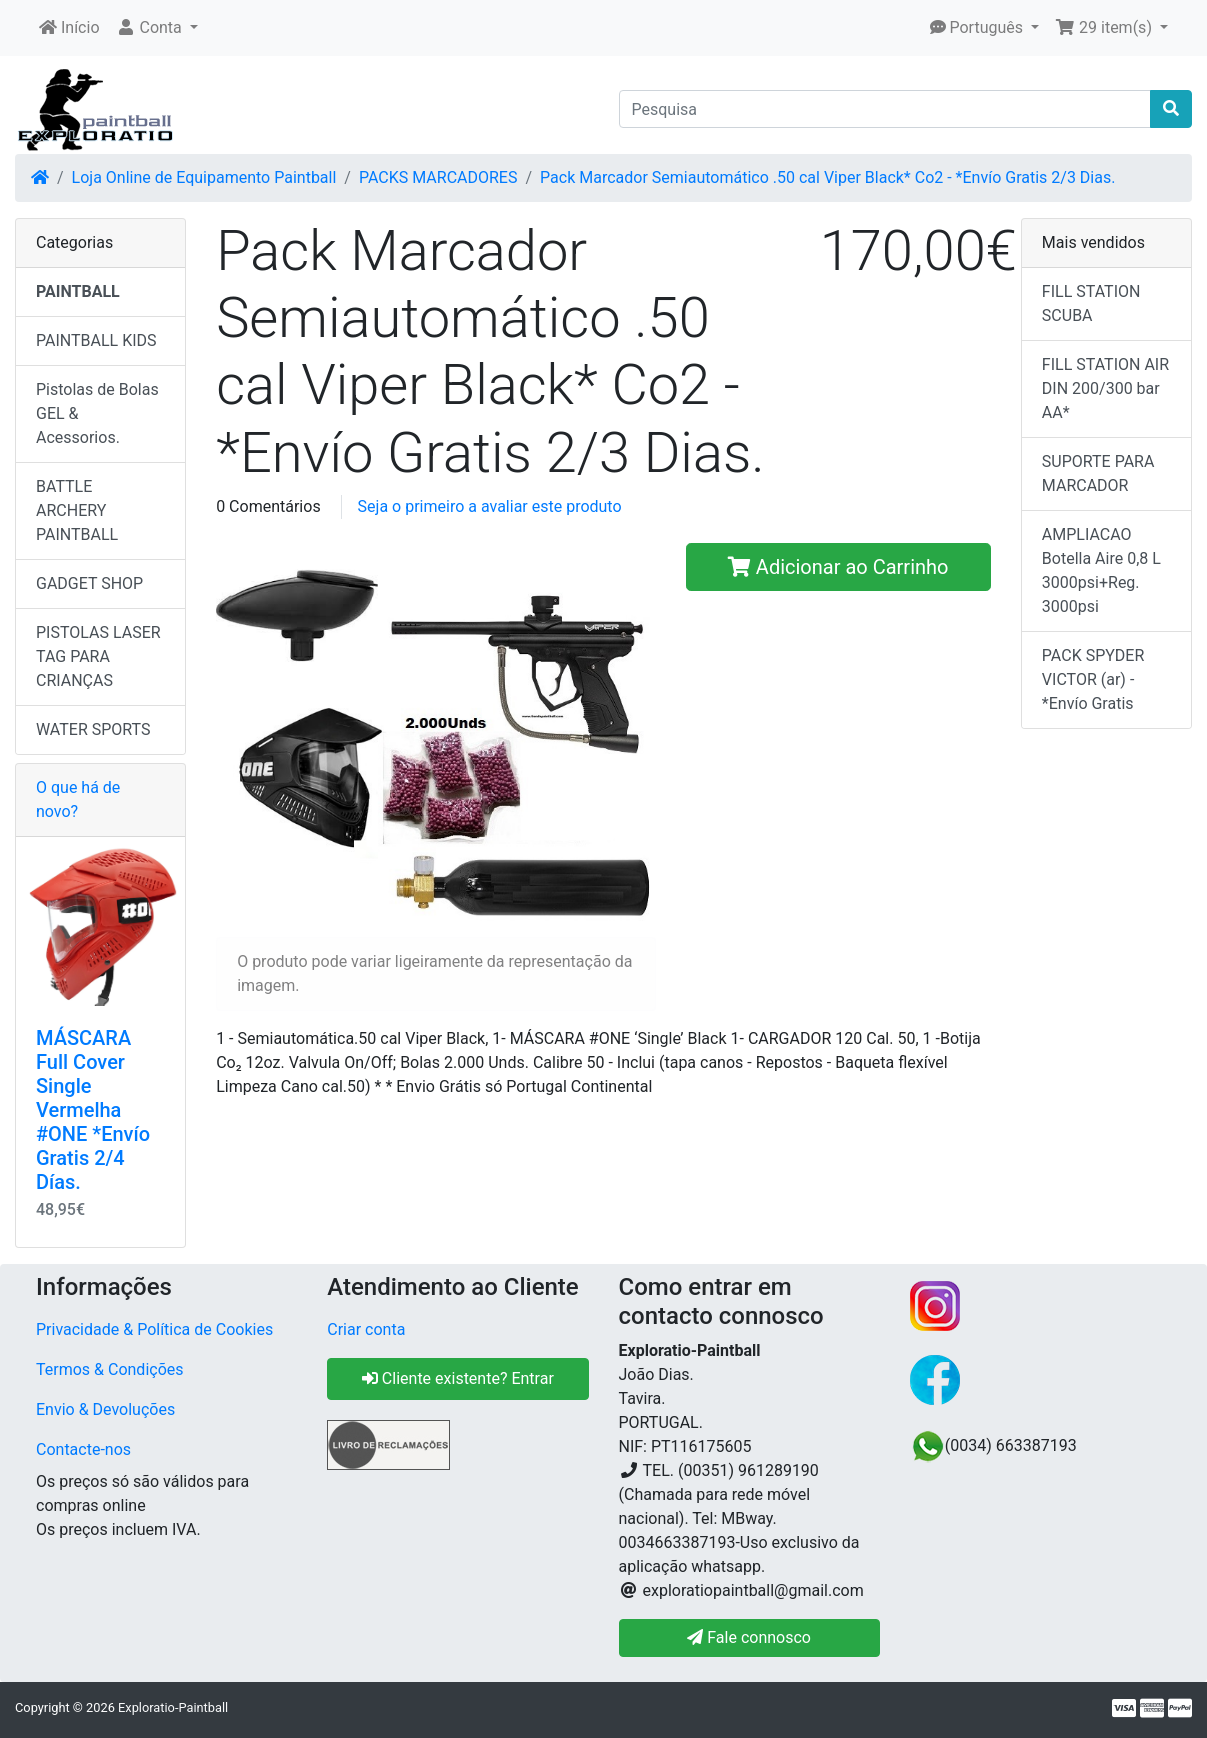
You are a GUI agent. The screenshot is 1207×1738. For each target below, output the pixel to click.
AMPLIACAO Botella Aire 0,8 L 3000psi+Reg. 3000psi (1101, 570)
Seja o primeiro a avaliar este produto (490, 506)
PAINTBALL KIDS (96, 340)
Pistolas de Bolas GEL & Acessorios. (97, 413)
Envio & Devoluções (105, 1409)
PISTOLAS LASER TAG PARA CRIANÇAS (98, 656)
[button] (157, 28)
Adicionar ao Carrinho (838, 567)
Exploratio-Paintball (173, 1707)
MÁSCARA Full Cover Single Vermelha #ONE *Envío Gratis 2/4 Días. (93, 1110)
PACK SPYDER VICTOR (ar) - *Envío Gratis (1093, 679)
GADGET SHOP (89, 583)
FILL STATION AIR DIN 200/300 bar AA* (1105, 388)
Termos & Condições (110, 1369)
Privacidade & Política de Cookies (154, 1329)
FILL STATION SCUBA (1091, 303)
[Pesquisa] (885, 109)
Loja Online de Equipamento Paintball (204, 177)
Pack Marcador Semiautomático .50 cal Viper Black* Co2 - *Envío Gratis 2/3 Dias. (827, 177)
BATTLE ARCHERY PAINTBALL (77, 510)
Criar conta (366, 1329)
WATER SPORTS (93, 729)
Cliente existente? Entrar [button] (458, 1378)
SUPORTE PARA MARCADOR (1098, 473)
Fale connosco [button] (749, 1637)
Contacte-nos (83, 1449)
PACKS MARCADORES (438, 177)
